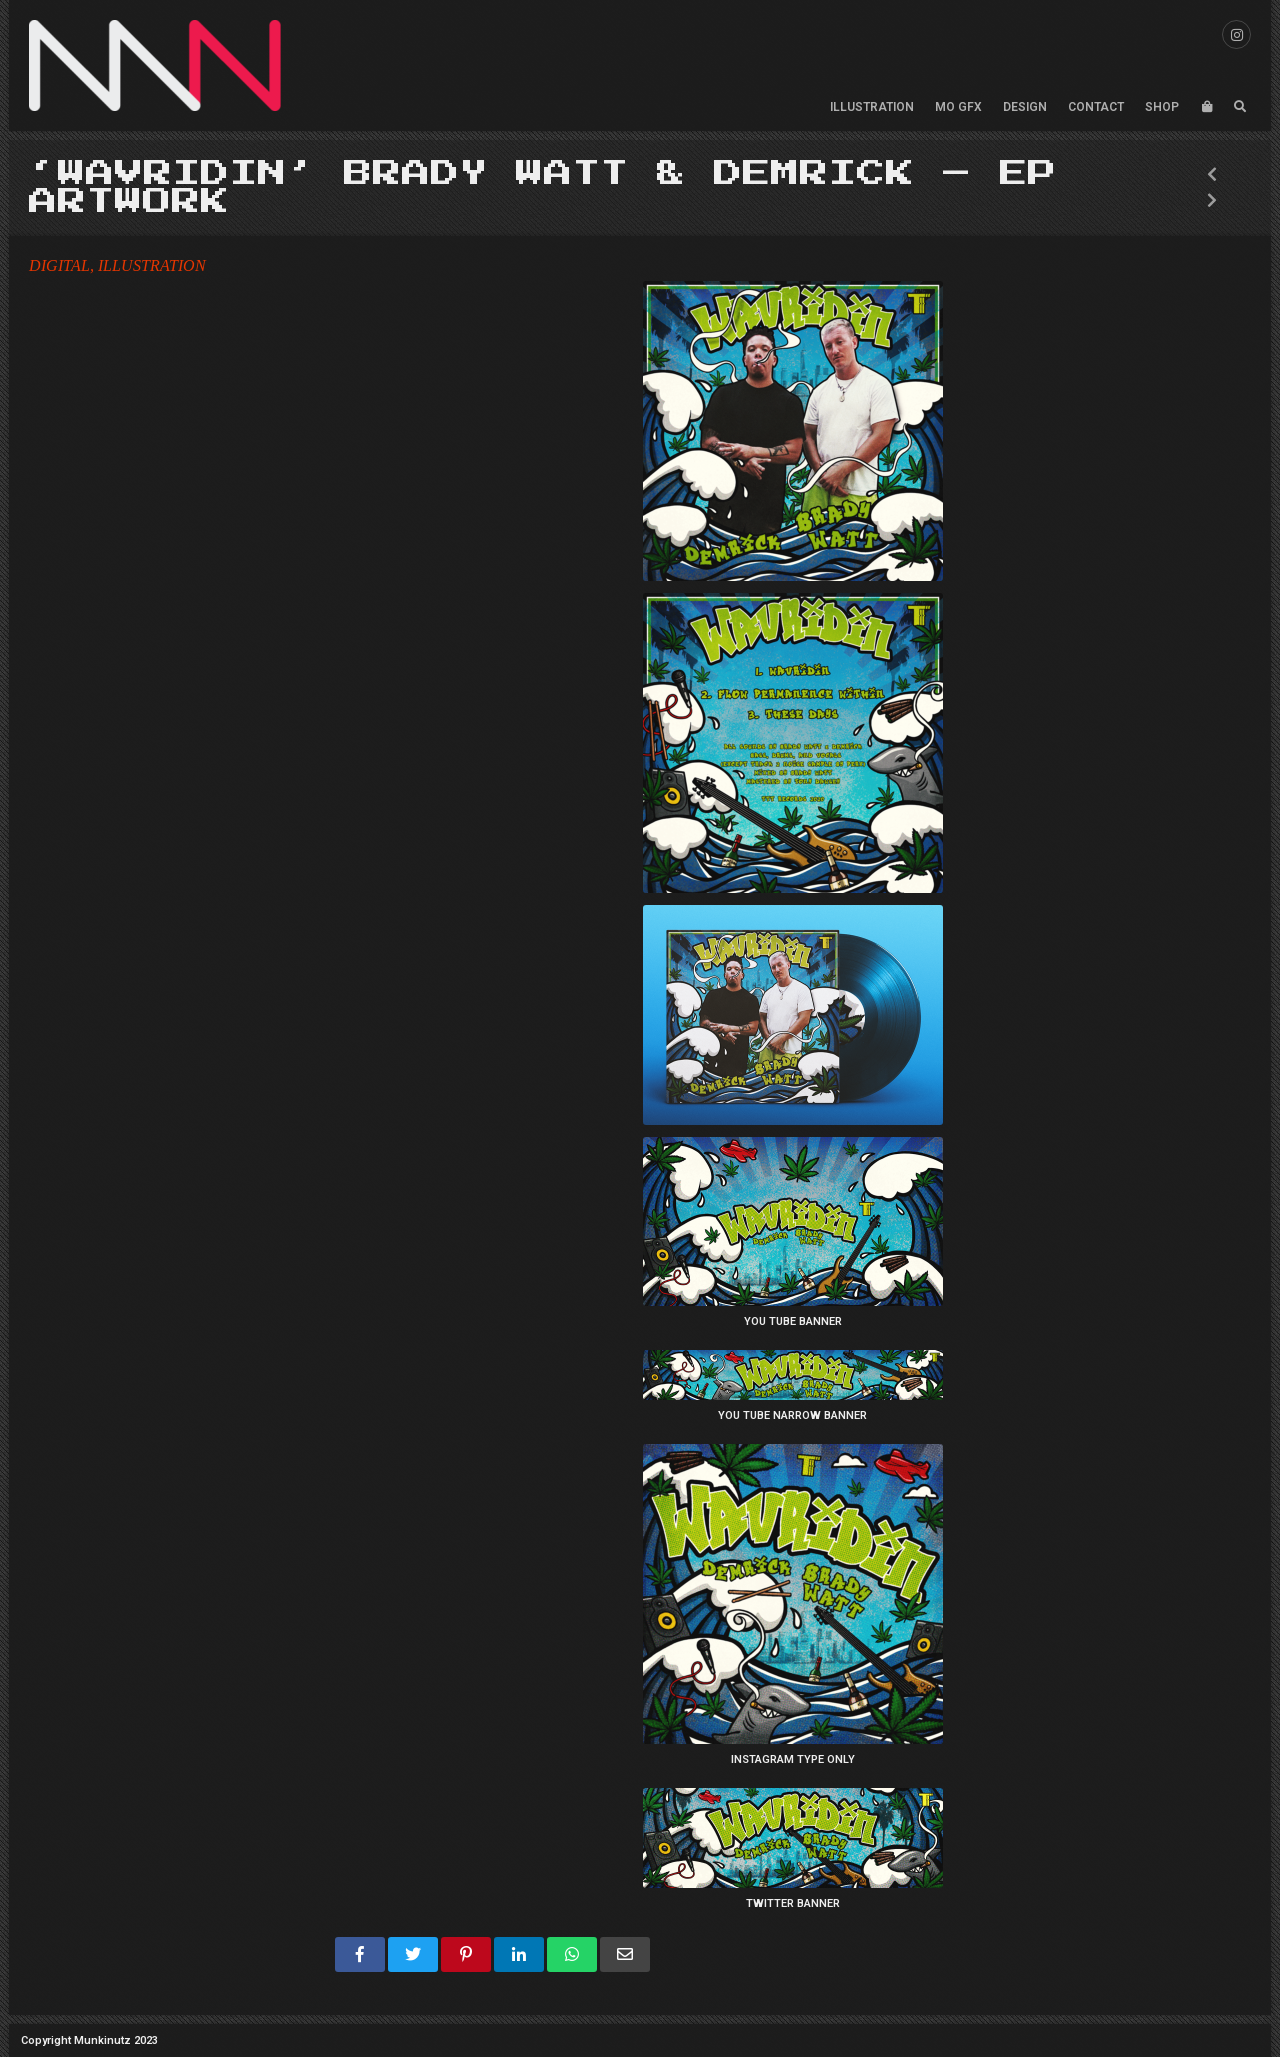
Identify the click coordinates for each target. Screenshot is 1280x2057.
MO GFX (958, 107)
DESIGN (1025, 107)
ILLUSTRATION (872, 107)
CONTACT (1096, 107)
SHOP (1162, 107)
